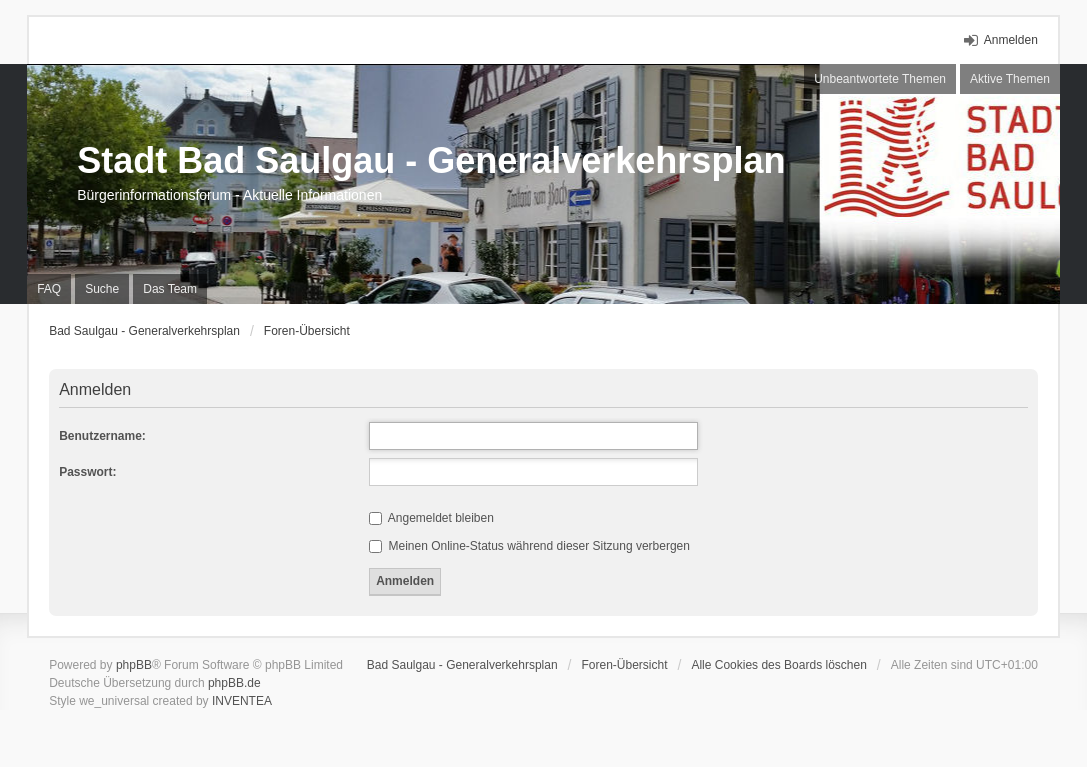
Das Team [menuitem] (170, 289)
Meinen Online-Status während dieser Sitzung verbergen (529, 546)
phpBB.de (234, 683)
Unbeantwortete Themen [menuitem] (880, 79)
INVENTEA (242, 701)
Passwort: (87, 472)
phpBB (134, 665)
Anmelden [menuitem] (1011, 40)
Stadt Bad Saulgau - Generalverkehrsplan (431, 160)
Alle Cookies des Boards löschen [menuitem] (778, 665)
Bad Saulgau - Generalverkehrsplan (144, 331)
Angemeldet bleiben (431, 518)
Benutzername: (102, 436)
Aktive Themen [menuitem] (1010, 79)
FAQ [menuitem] (49, 289)
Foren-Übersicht (307, 331)
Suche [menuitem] (102, 289)
